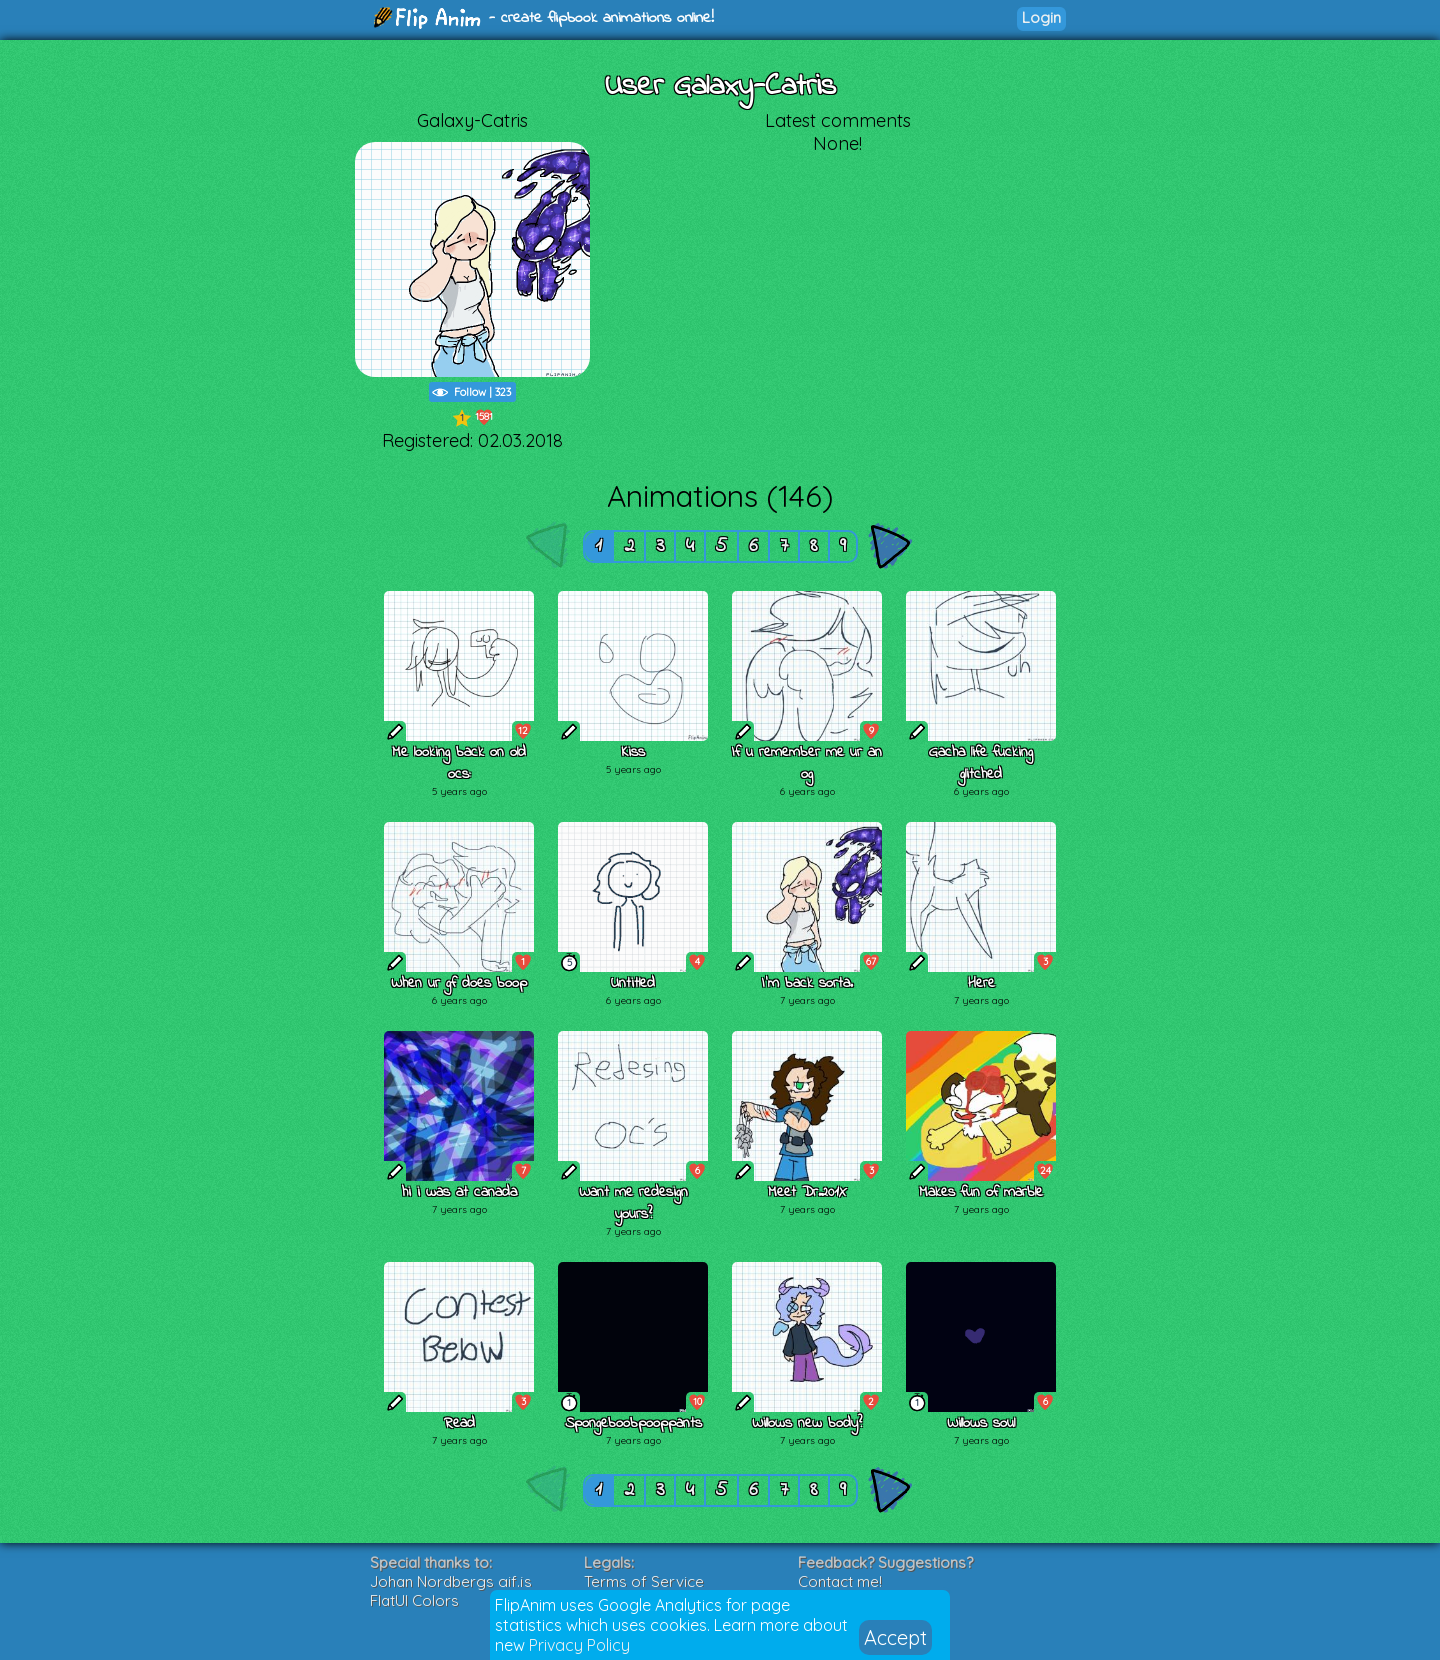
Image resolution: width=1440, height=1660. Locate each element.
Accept (895, 1637)
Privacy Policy (579, 1645)
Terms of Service (644, 1581)
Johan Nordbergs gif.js (451, 1581)
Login (1041, 17)
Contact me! (840, 1581)
